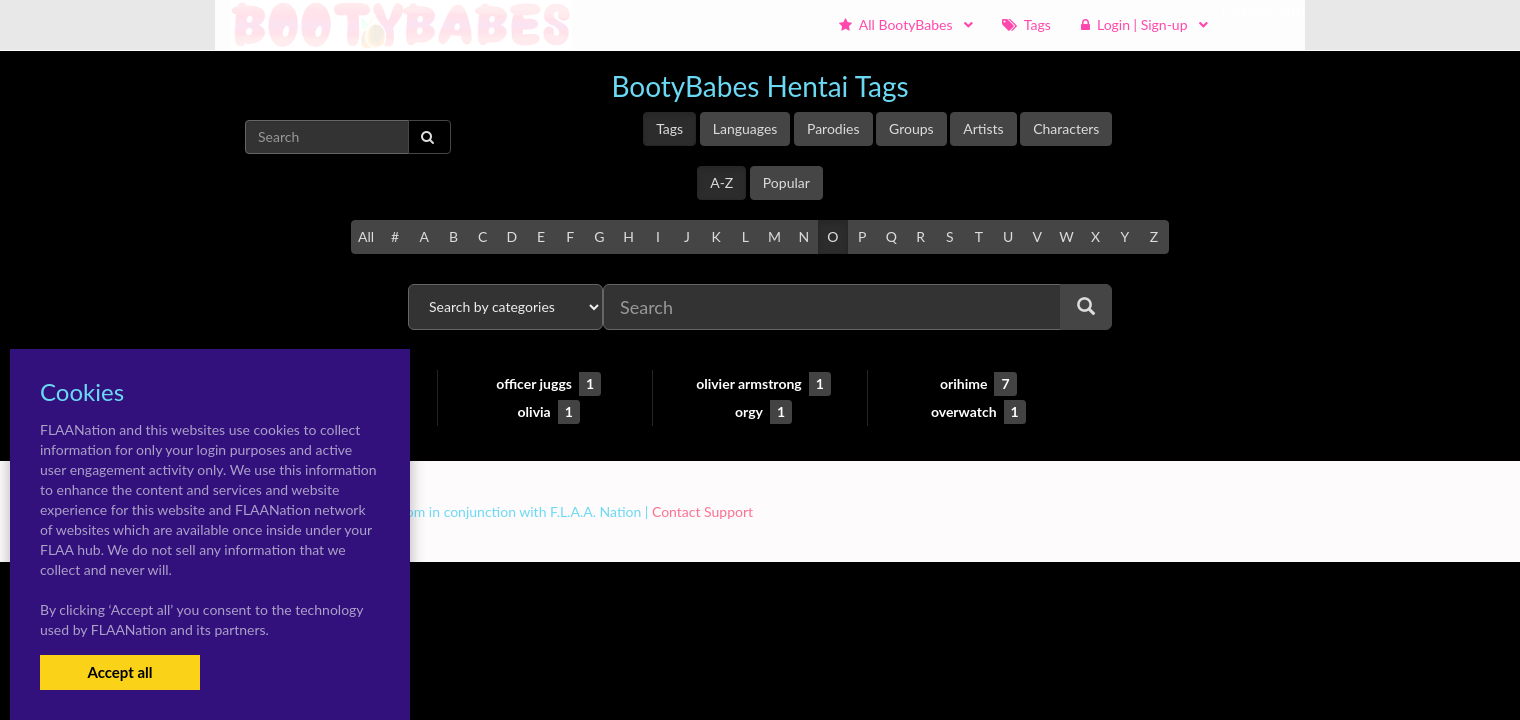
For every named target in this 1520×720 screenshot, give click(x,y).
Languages (745, 128)
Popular (786, 182)
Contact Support (702, 511)
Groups (911, 128)
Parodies (833, 128)
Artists (983, 128)
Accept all (119, 672)
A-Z (721, 182)
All (366, 236)
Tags (669, 128)
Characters (1066, 128)
